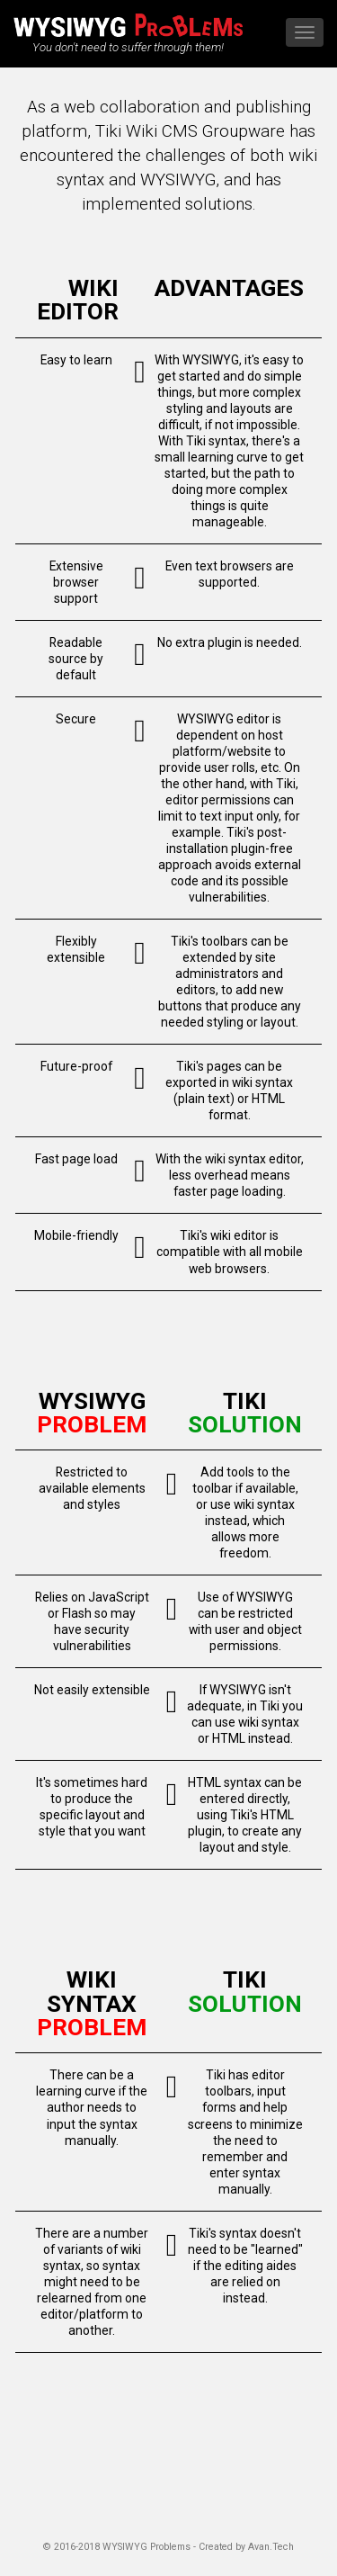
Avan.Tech (271, 2547)
